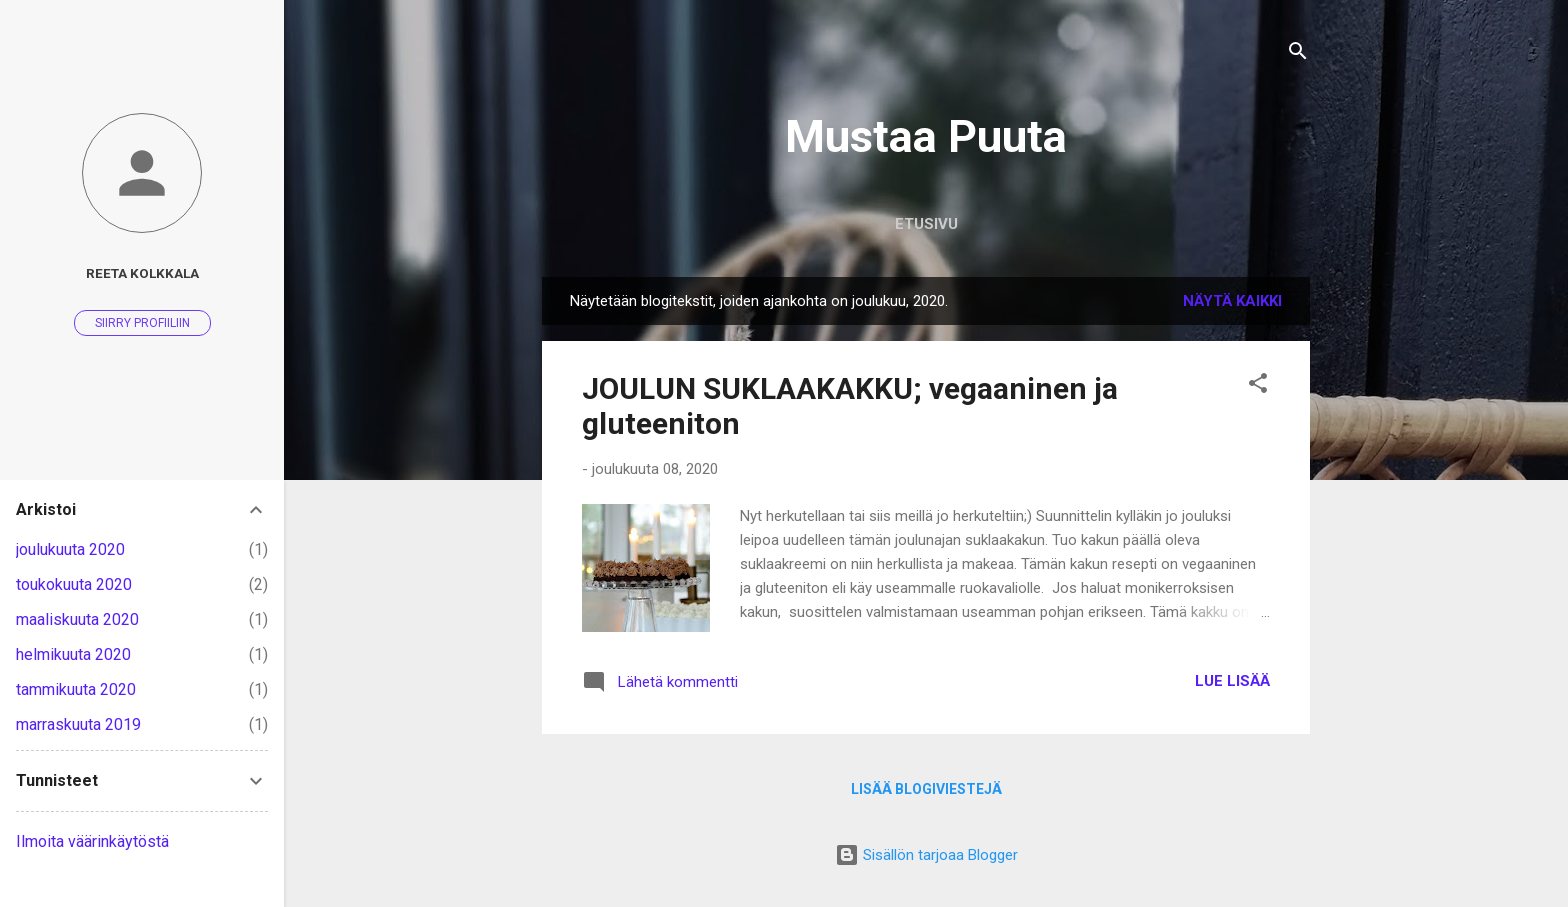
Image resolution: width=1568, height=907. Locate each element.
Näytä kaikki (1232, 301)
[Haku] (1298, 54)
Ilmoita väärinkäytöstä (92, 841)
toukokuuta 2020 (74, 584)
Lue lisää (1232, 681)
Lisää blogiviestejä (926, 789)
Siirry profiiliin (142, 323)
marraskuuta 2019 (78, 724)
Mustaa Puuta (926, 136)
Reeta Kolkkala (142, 273)
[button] (1258, 386)
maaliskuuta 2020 (77, 619)
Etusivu (926, 224)
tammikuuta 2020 (76, 689)
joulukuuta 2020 (70, 549)
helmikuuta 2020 (73, 654)
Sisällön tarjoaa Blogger (926, 855)
